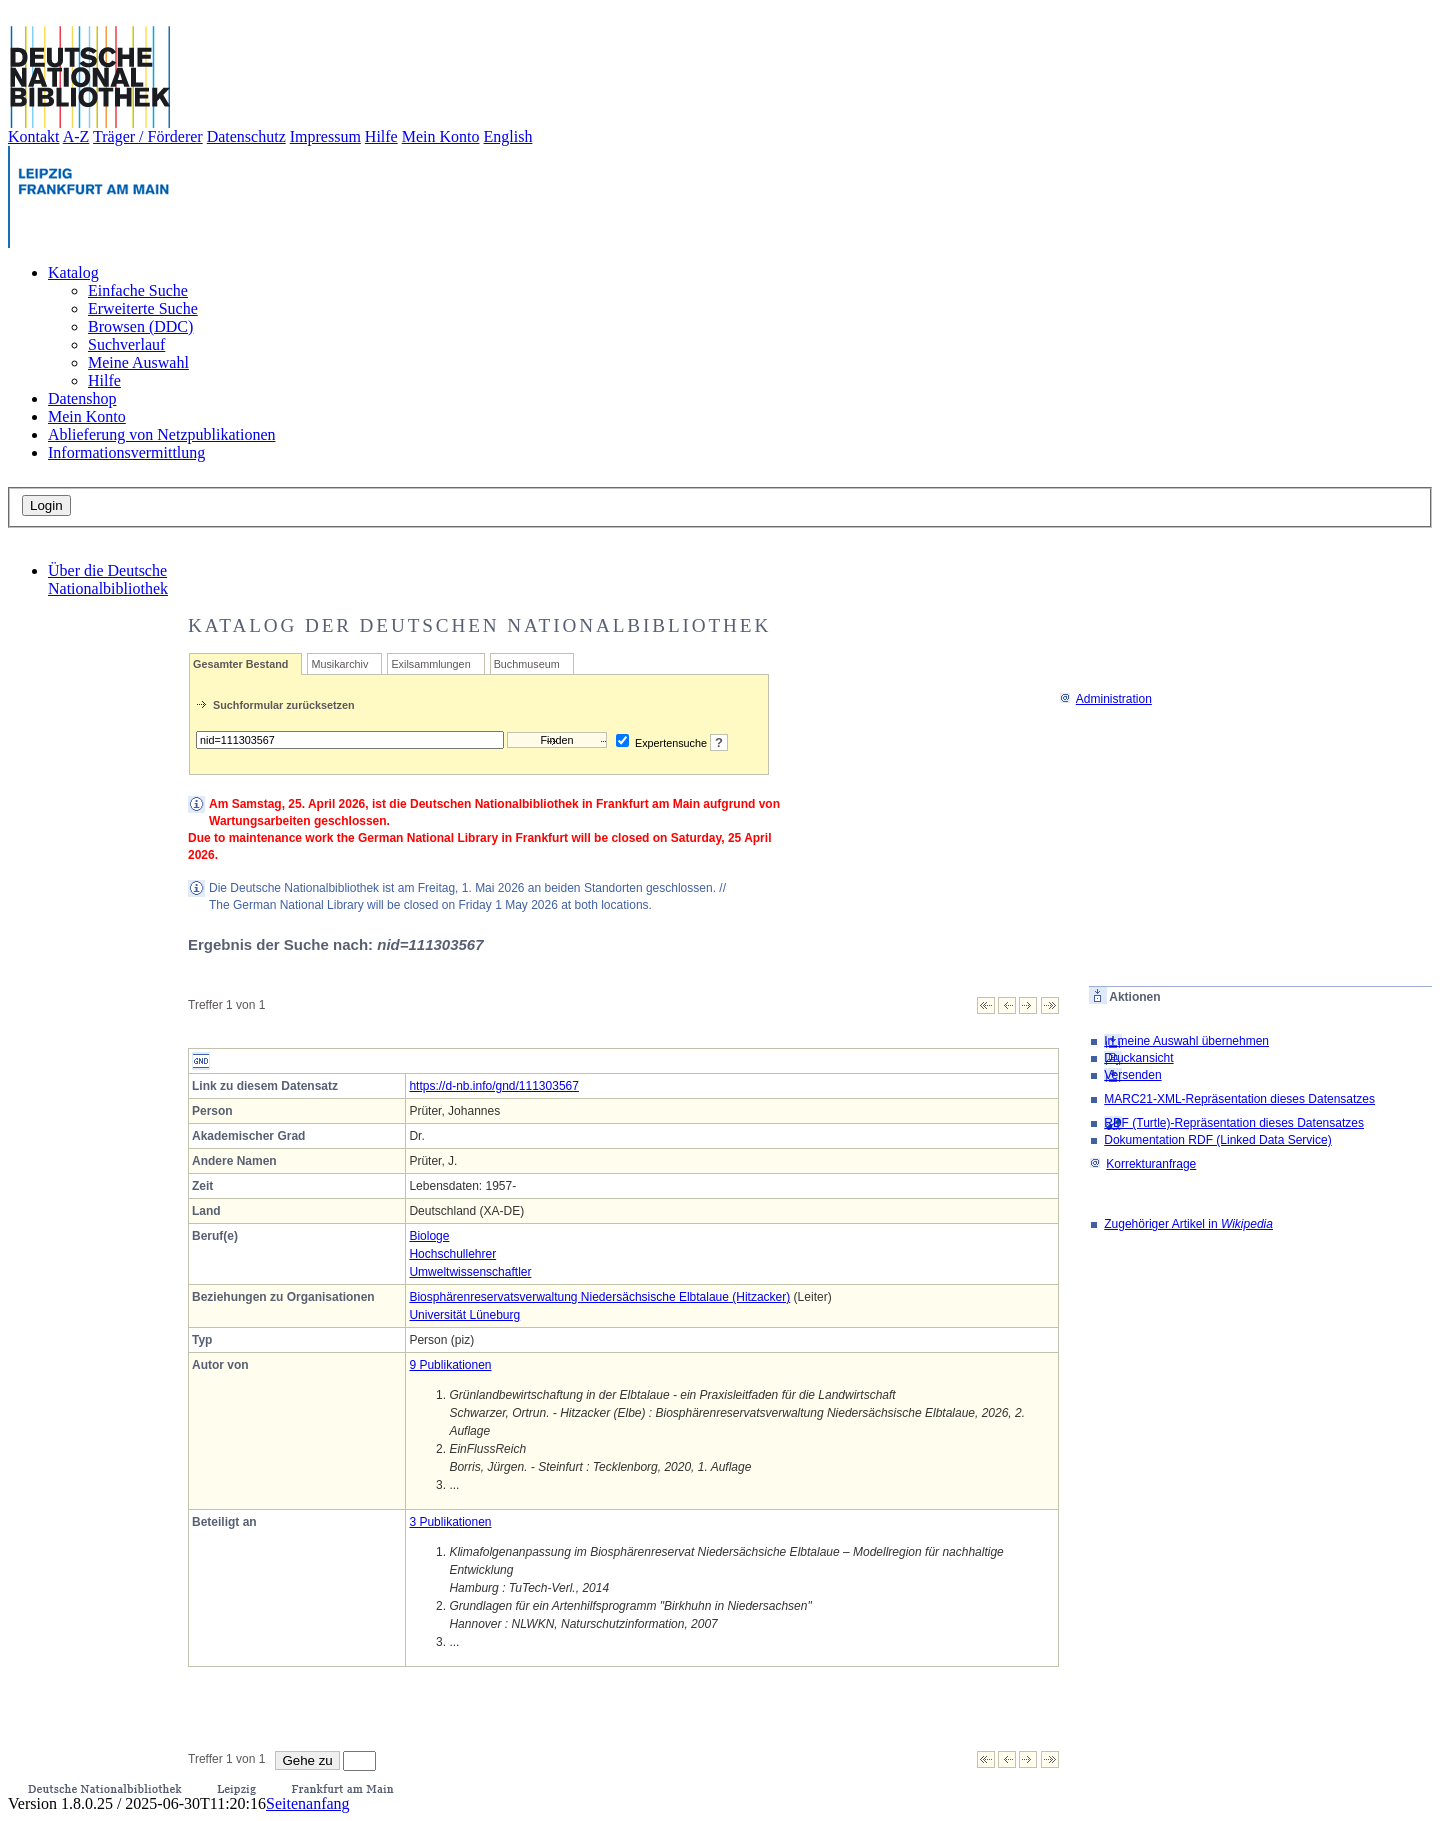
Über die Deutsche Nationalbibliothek (108, 579)
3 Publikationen (450, 1522)
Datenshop (82, 398)
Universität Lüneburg (464, 1315)
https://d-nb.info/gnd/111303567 (493, 1086)
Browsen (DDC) (140, 326)
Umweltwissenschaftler (470, 1272)
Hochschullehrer (452, 1254)
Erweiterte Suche (143, 308)
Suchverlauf (126, 344)
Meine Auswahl (138, 362)
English (508, 136)
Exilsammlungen (430, 664)
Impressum (325, 136)
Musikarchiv (339, 664)
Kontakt (34, 136)
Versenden (1132, 1075)
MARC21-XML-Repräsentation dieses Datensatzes (1239, 1099)
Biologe (429, 1236)
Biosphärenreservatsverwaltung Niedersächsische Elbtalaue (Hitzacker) (599, 1297)
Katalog (73, 272)
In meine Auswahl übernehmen (1186, 1041)
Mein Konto (441, 136)
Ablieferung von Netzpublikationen (162, 434)
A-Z (76, 136)
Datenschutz (246, 136)
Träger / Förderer (148, 136)
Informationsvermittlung (126, 452)
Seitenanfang (308, 1803)
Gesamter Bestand (240, 664)
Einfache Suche (138, 290)
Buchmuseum (527, 664)
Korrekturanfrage (1142, 1164)
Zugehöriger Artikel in (1188, 1224)
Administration (1105, 699)
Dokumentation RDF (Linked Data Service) (1217, 1140)
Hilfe (381, 136)
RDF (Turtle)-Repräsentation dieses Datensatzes (1234, 1123)
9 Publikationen (450, 1365)
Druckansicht (1138, 1058)
